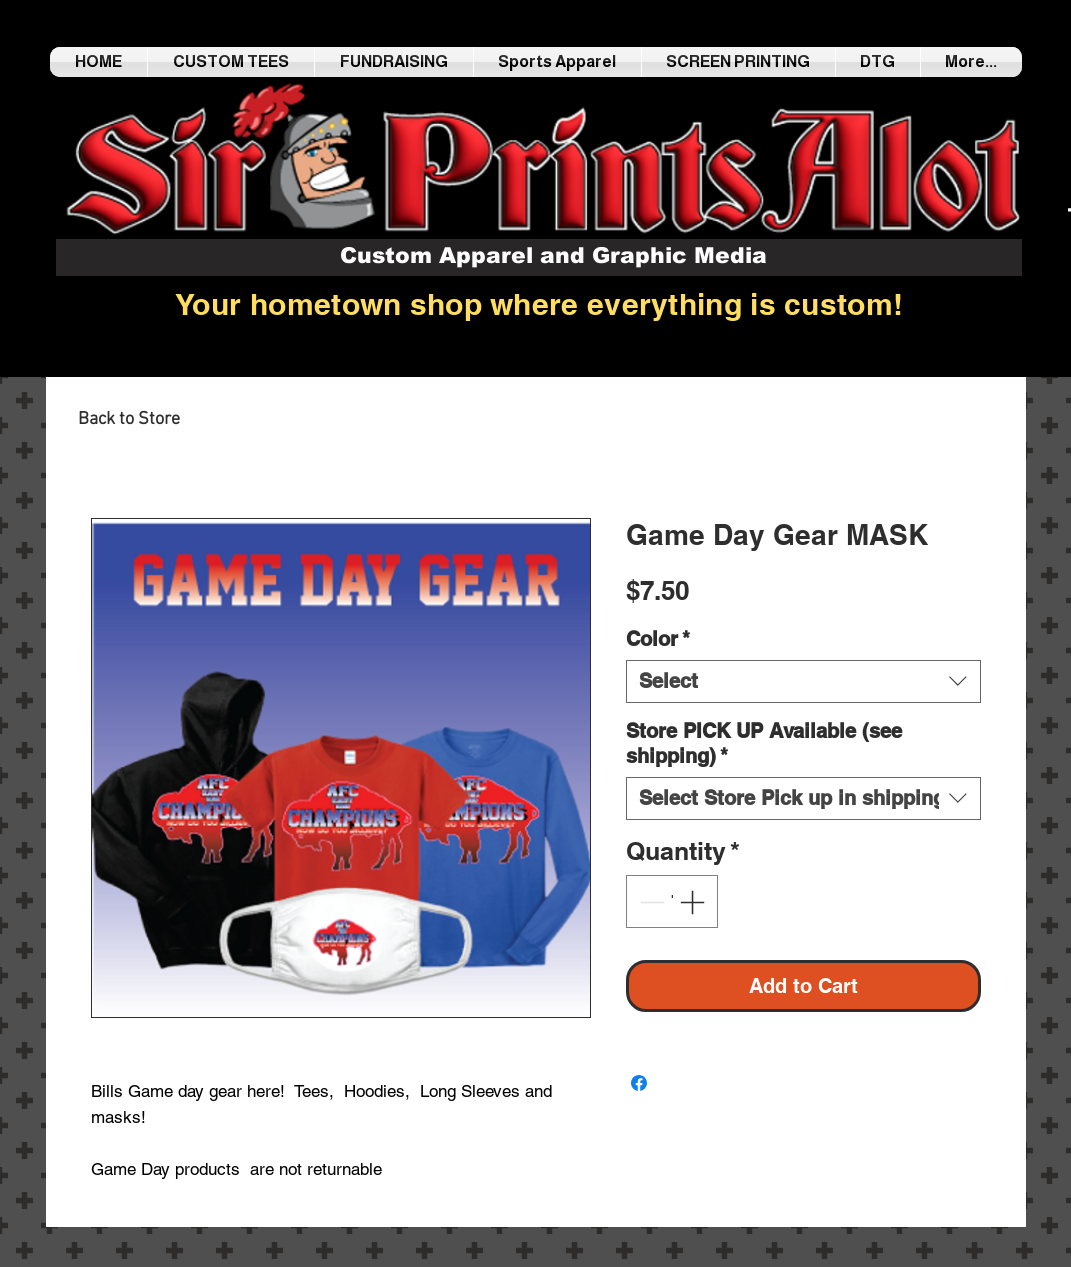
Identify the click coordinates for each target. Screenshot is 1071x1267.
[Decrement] (650, 902)
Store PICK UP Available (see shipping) (764, 743)
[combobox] (803, 681)
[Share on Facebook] (639, 1083)
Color (658, 639)
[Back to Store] (129, 420)
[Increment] (694, 902)
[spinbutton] (671, 902)
